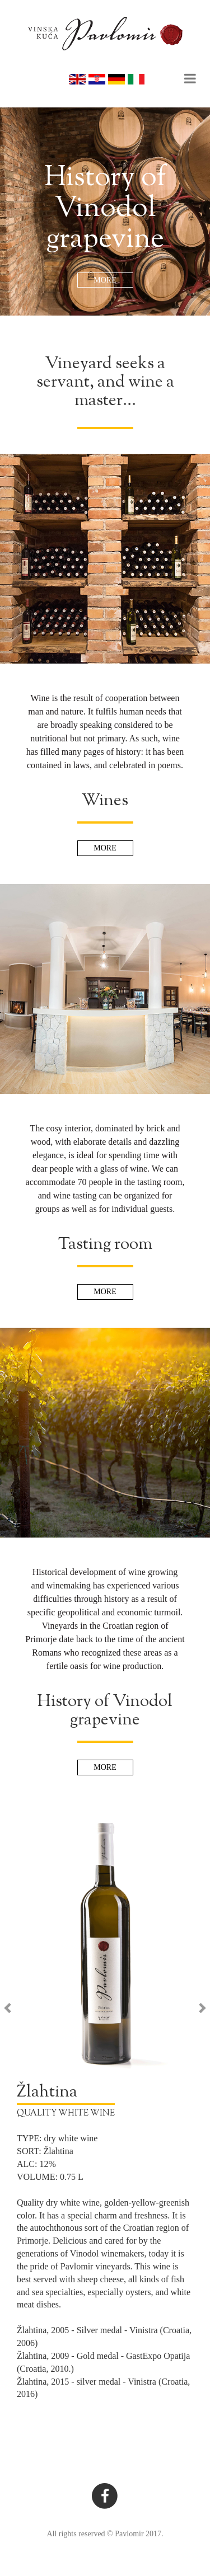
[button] (23, 2110)
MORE (105, 280)
